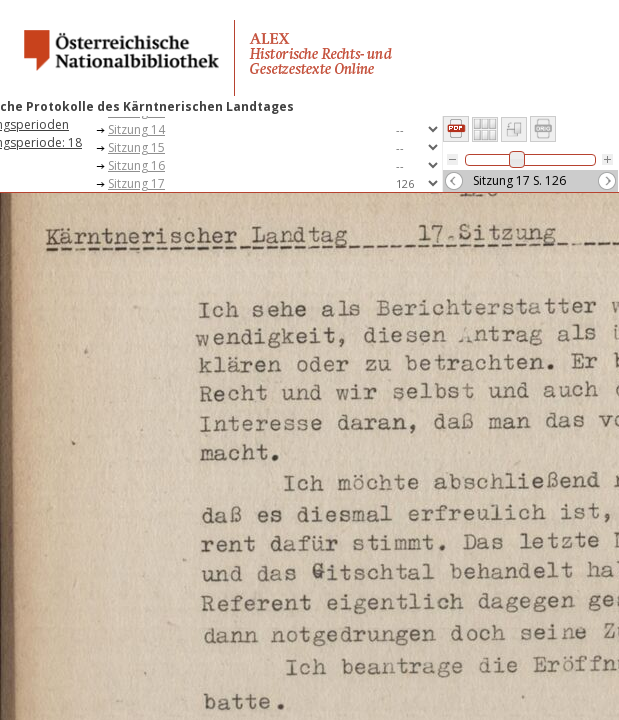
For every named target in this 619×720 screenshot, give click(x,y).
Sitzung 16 (136, 165)
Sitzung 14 (136, 129)
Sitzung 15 (136, 147)
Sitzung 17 (136, 183)
